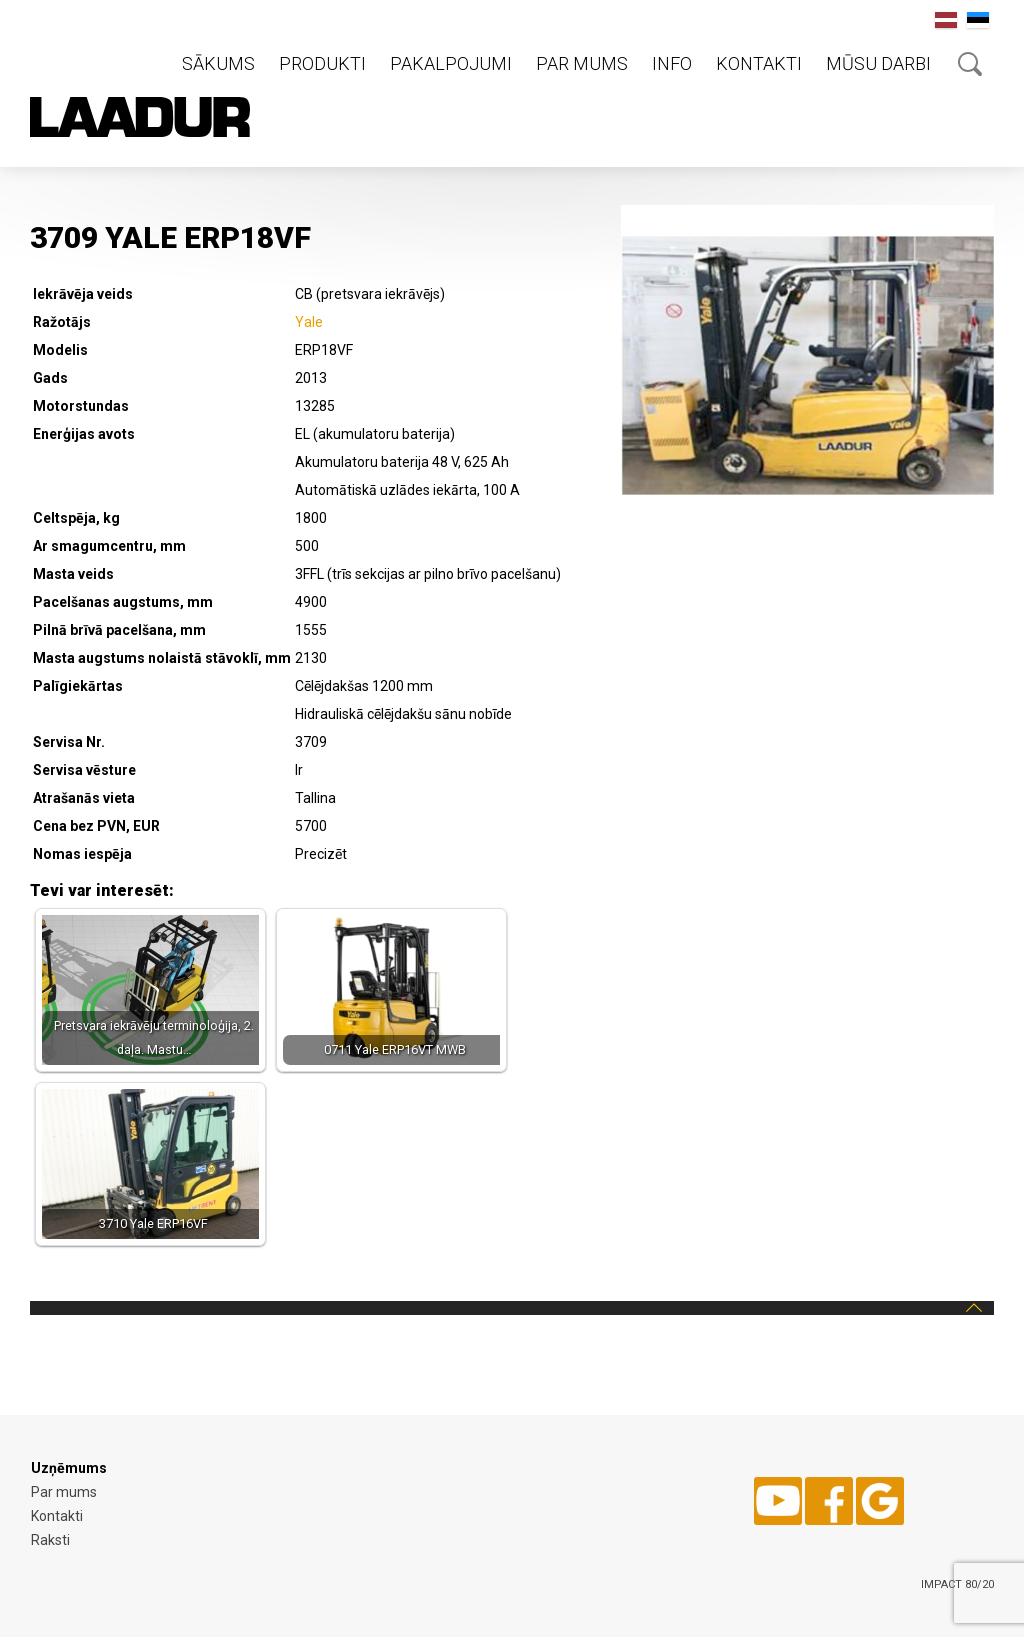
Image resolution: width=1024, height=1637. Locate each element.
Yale (309, 322)
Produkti (322, 63)
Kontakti (759, 63)
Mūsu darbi (878, 63)
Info (672, 63)
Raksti (50, 1540)
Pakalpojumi (451, 63)
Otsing (970, 64)
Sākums (218, 63)
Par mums (582, 63)
